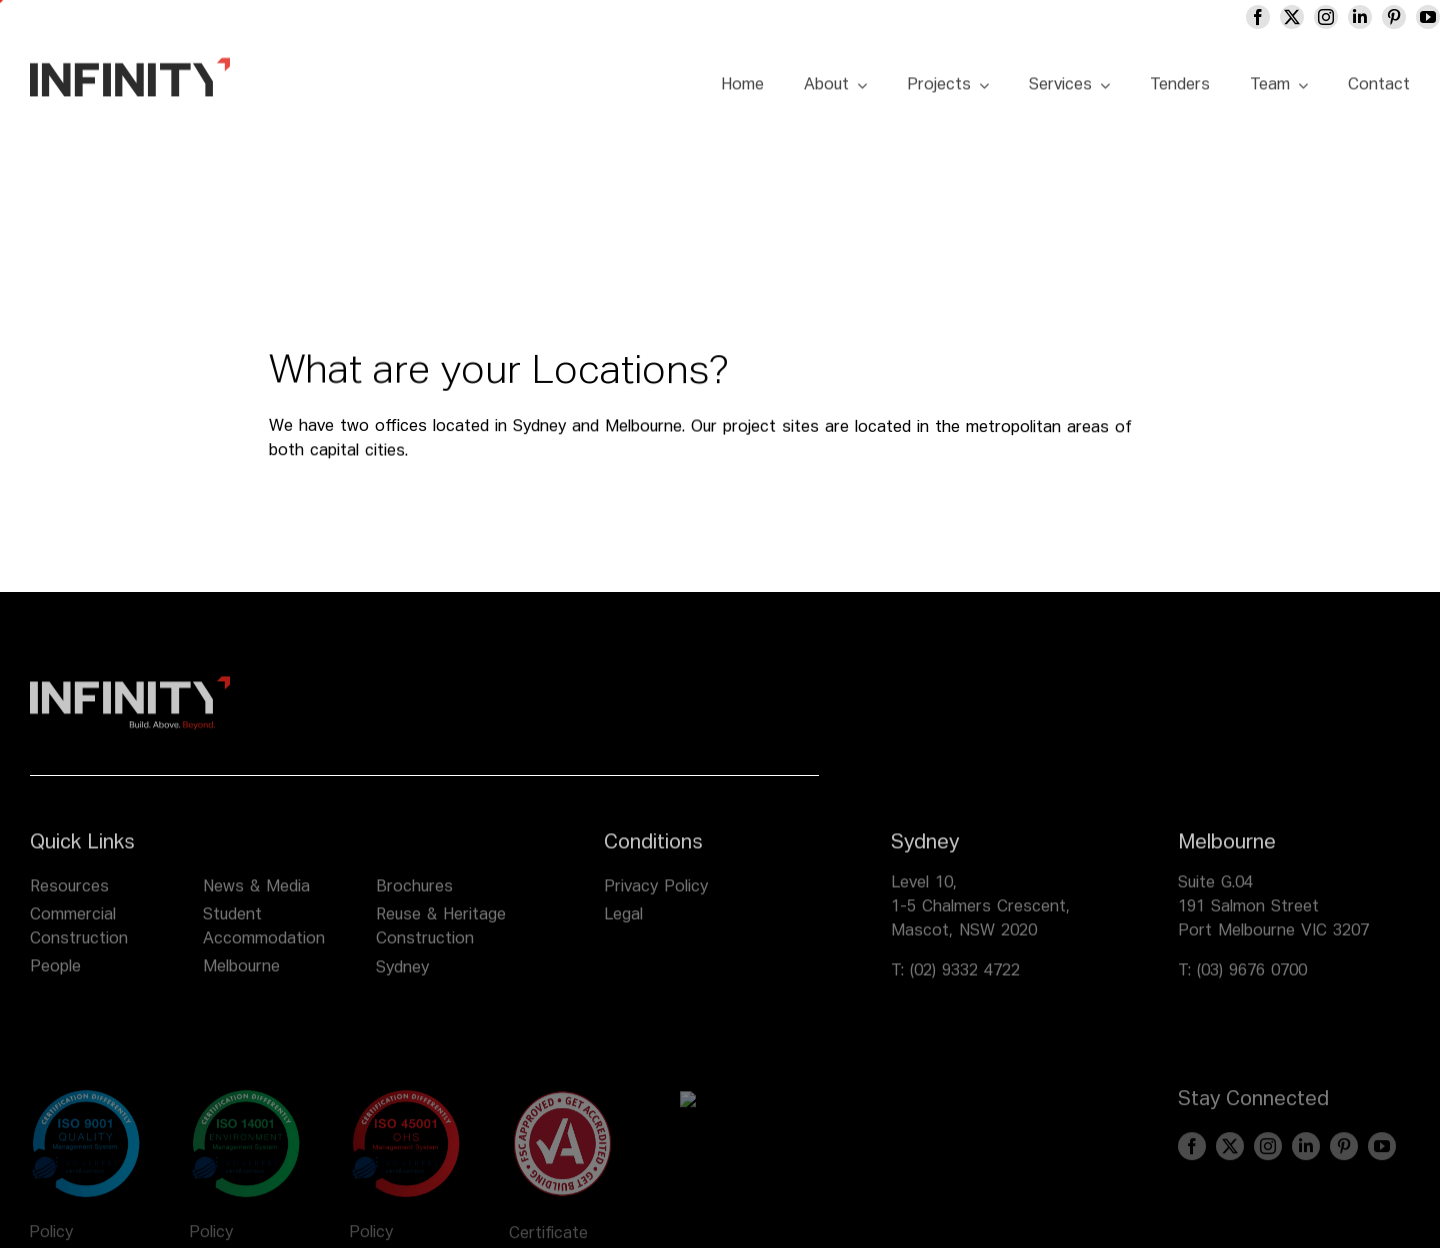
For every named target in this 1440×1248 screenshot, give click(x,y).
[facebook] (1258, 17)
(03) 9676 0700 (1252, 983)
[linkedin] (1360, 17)
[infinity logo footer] (130, 695)
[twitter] (1292, 17)
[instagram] (1326, 17)
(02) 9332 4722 (965, 983)
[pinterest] (1394, 17)
